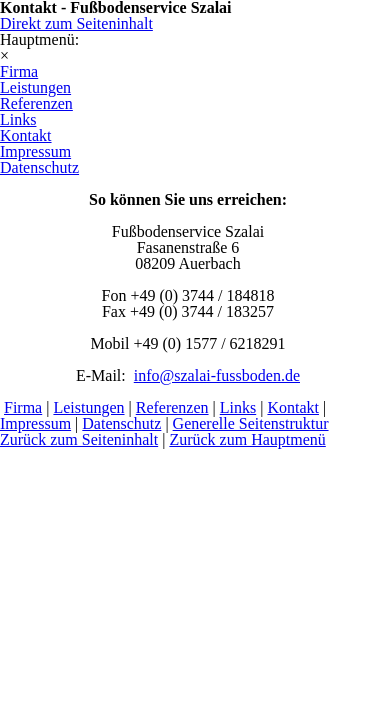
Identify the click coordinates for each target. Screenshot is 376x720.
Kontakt (293, 407)
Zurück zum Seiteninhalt (79, 439)
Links (238, 407)
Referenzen (172, 407)
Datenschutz (121, 423)
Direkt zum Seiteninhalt (76, 23)
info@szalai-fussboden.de (217, 375)
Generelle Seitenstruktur (251, 423)
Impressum (35, 423)
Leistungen (88, 407)
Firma (23, 407)
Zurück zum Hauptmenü (247, 439)
